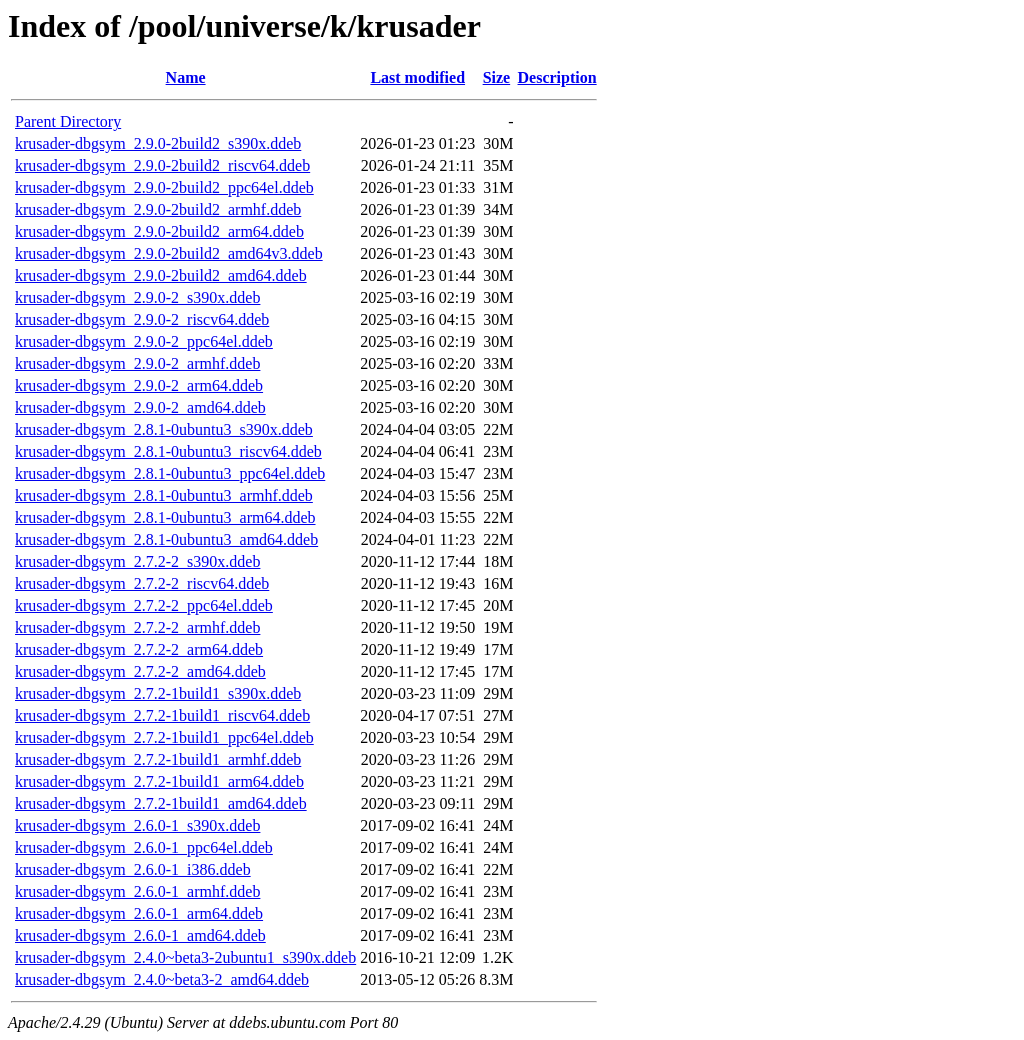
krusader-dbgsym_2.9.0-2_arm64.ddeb (139, 385)
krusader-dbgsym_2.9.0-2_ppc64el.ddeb (144, 341)
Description (557, 77)
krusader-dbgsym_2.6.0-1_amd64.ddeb (140, 935)
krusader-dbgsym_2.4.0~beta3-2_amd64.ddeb (162, 979)
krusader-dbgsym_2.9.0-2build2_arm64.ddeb (159, 231)
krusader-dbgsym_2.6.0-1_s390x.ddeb (137, 825)
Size (497, 77)
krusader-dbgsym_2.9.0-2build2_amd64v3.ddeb (169, 253)
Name (186, 77)
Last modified (417, 77)
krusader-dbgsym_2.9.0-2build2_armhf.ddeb (158, 209)
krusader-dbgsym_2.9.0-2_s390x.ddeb (137, 297)
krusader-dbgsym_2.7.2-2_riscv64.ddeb (142, 583)
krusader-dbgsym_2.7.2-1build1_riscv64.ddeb (162, 715)
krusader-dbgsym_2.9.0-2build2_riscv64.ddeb (162, 165)
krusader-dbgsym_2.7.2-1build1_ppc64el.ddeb (164, 737)
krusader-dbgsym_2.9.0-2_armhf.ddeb (137, 363)
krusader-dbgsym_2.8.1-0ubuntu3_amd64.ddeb (166, 539)
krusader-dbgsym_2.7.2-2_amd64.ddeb (140, 671)
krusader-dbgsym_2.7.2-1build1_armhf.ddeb (158, 759)
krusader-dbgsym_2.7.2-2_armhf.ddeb (137, 627)
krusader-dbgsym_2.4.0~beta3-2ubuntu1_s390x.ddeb (185, 957)
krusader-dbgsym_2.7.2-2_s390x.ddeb (137, 561)
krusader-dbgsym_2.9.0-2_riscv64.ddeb (142, 319)
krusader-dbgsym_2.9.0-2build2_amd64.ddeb (161, 275)
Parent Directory (68, 121)
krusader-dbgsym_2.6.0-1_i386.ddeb (133, 869)
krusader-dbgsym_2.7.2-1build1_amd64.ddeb (161, 803)
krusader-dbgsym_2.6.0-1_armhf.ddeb (137, 891)
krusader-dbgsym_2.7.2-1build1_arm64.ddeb (159, 781)
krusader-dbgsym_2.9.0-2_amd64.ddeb (140, 407)
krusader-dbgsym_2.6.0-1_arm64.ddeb (139, 913)
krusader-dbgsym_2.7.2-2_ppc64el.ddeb (144, 605)
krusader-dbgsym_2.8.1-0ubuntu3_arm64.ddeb (165, 517)
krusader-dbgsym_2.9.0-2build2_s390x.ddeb (158, 143)
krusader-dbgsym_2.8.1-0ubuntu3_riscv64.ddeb (168, 451)
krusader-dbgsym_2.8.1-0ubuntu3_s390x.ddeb (164, 429)
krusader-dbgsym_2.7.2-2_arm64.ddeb (139, 649)
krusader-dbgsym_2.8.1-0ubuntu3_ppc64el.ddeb (170, 473)
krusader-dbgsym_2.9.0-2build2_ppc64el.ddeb (164, 187)
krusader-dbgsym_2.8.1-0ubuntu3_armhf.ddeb (164, 495)
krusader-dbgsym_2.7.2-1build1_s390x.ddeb (158, 693)
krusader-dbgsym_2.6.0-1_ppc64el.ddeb (144, 847)
